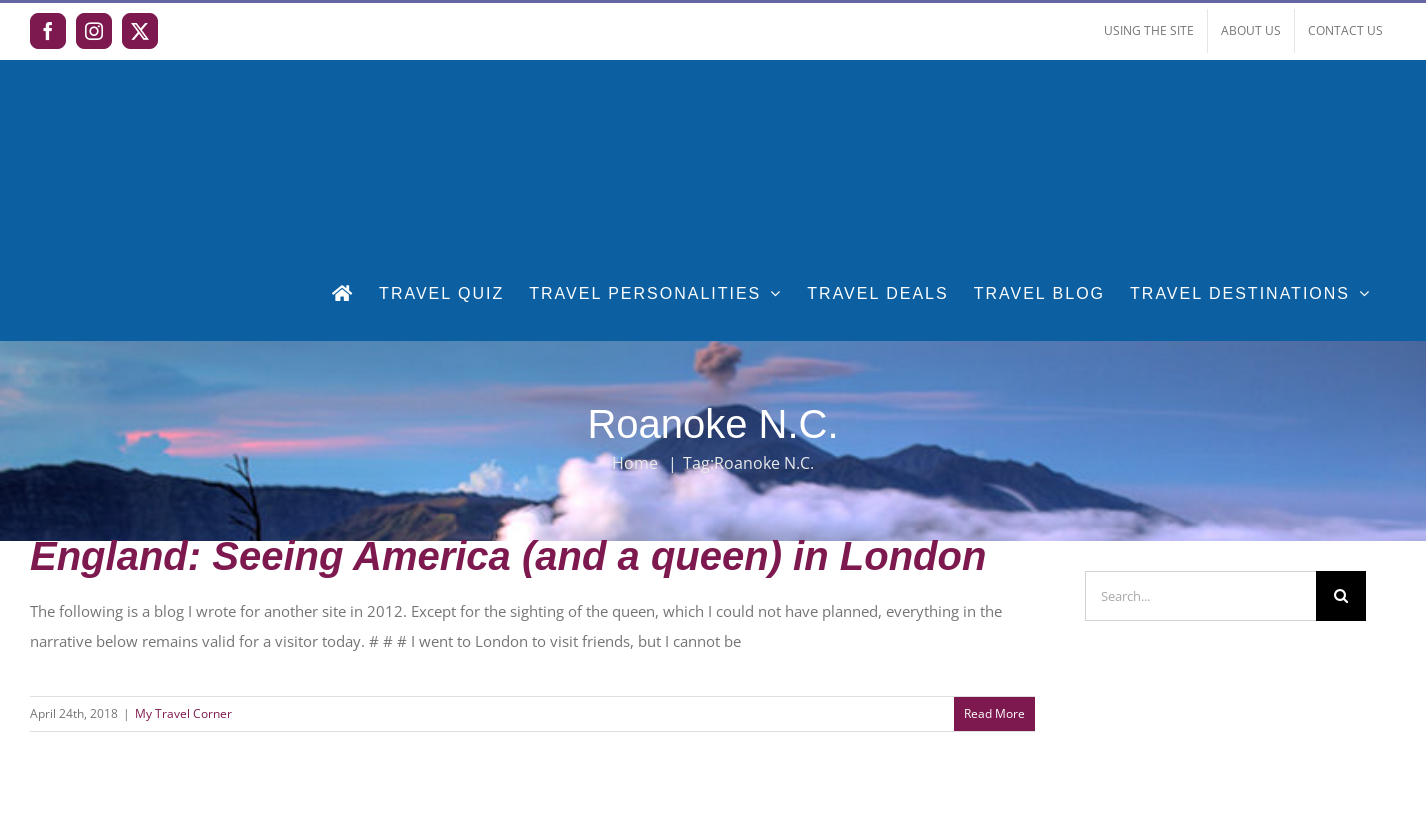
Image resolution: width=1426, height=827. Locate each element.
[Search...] (1201, 596)
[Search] (1341, 596)
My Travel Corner (183, 713)
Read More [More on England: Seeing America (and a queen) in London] (994, 713)
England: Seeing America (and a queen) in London (508, 556)
